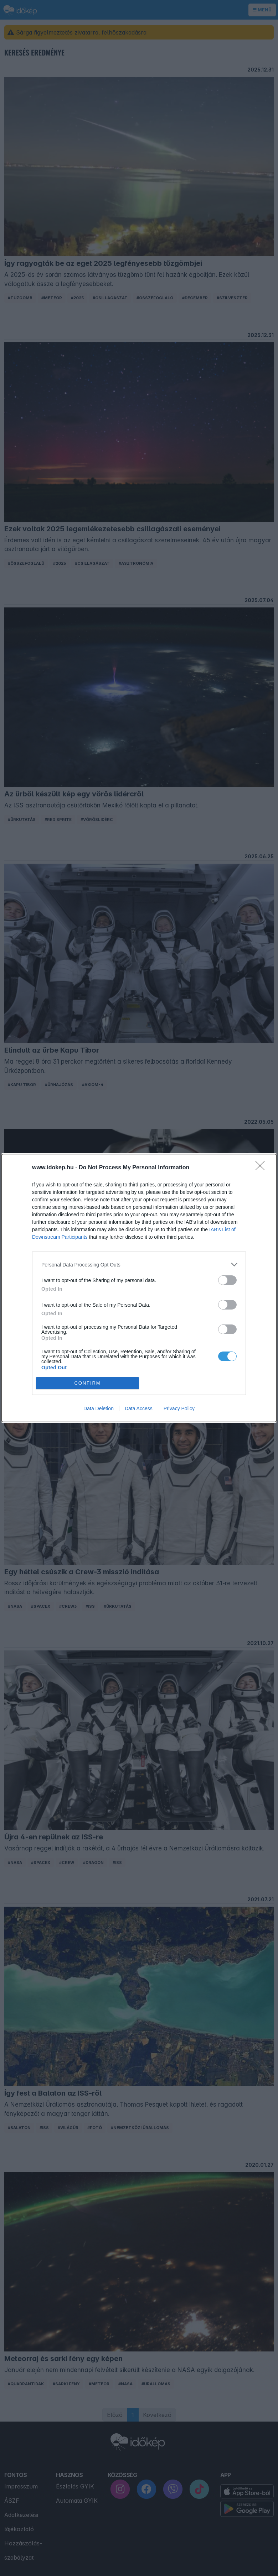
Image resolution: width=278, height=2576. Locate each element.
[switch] (227, 1280)
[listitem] (139, 1264)
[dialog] (139, 1288)
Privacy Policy (179, 1408)
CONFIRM (87, 1383)
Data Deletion (98, 1408)
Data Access (139, 1408)
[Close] (262, 1168)
